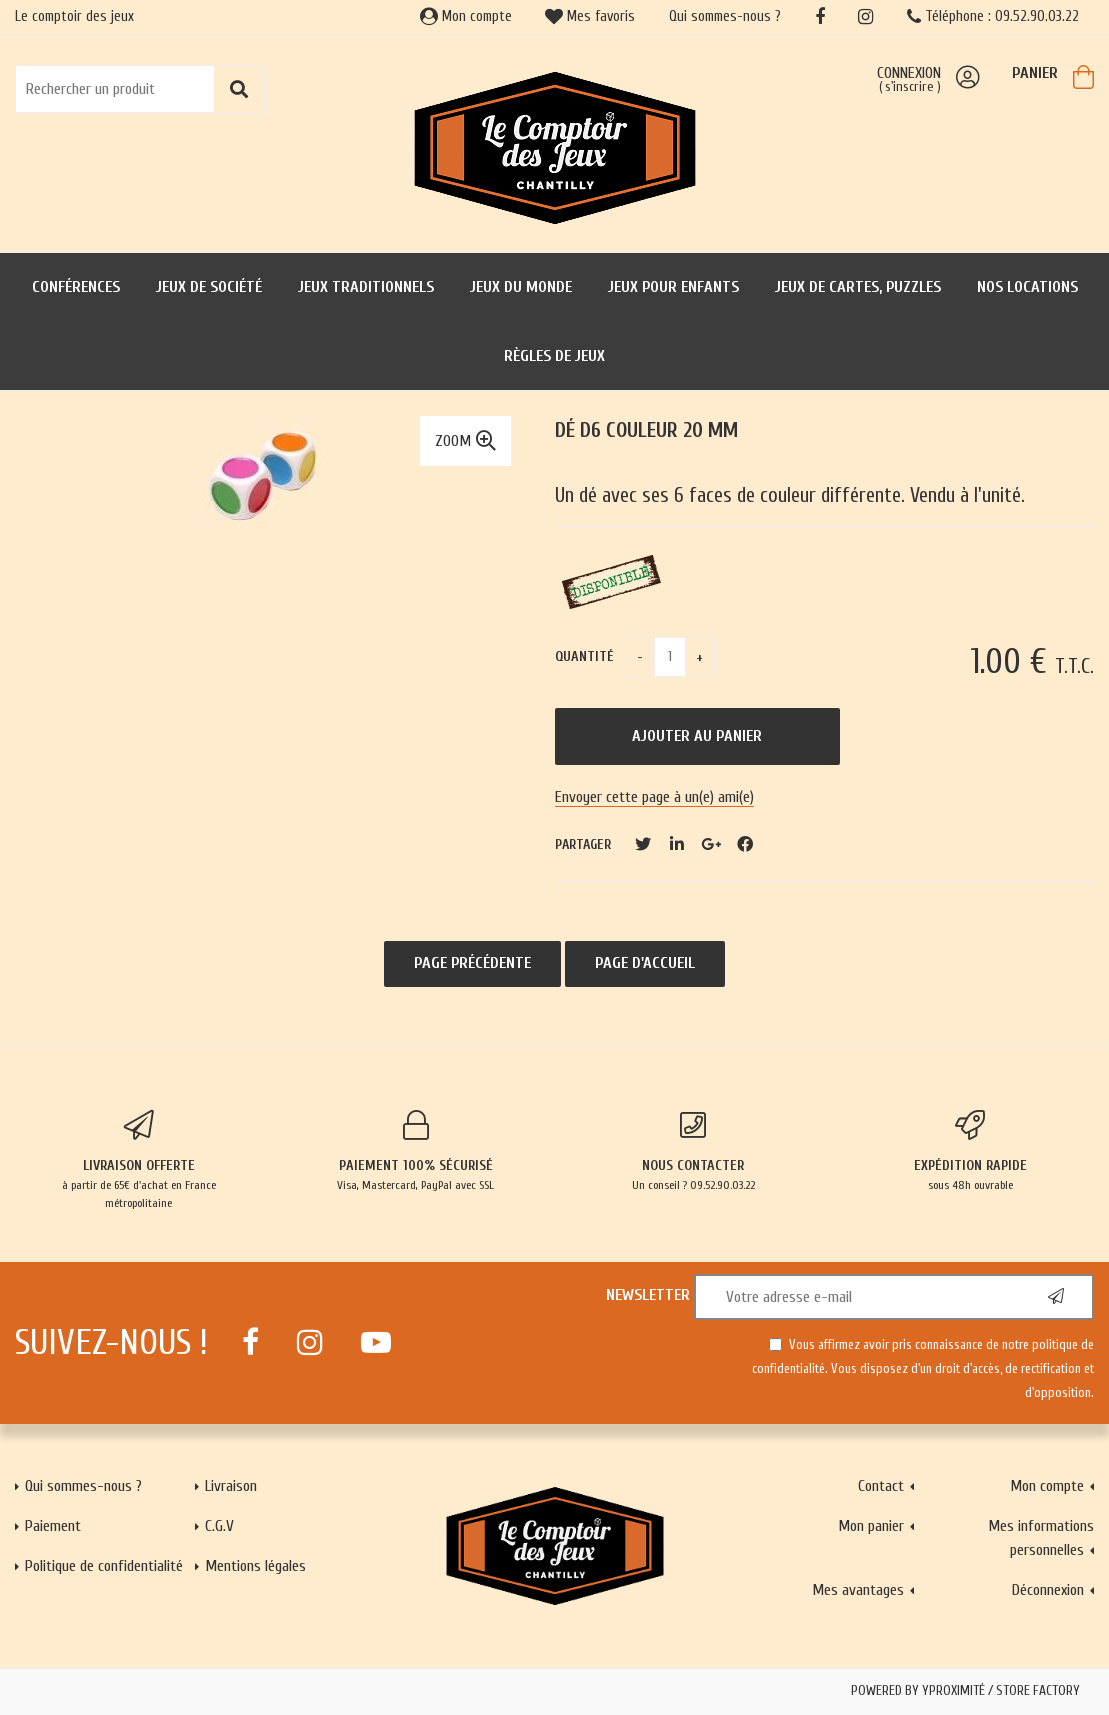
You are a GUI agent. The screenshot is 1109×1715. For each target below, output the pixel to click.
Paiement (53, 1526)
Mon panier (871, 1526)
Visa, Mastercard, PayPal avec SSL (415, 1151)
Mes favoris (590, 16)
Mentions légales (255, 1566)
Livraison (231, 1486)
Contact (881, 1486)
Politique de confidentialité (104, 1566)
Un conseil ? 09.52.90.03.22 (693, 1151)
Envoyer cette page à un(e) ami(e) (654, 797)
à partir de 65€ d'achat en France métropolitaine (138, 1160)
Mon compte (466, 16)
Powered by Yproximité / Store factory (965, 1691)
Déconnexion (1048, 1590)
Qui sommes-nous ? (725, 16)
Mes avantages (858, 1590)
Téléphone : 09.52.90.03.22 (993, 16)
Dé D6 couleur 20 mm (646, 430)
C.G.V (219, 1526)
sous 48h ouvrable (970, 1151)
